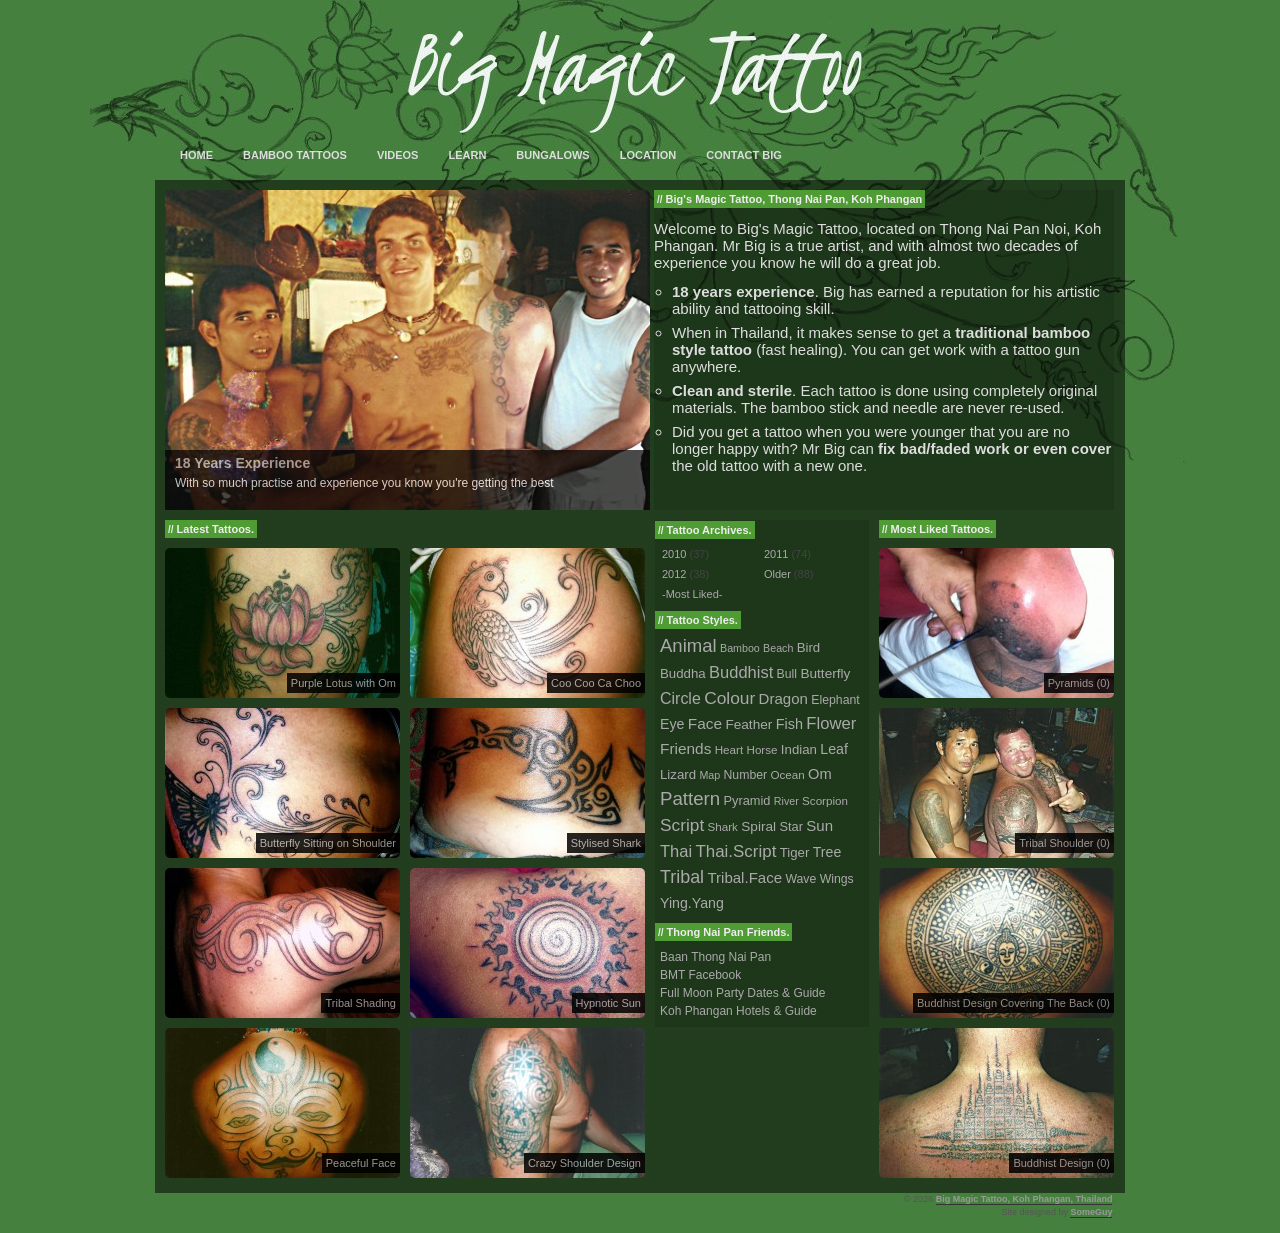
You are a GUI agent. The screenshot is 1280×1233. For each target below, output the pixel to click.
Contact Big (744, 155)
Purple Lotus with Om (343, 683)
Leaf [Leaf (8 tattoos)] (834, 749)
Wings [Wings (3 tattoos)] (837, 879)
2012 (674, 574)
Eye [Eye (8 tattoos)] (672, 724)
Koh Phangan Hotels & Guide (738, 1011)
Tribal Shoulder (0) (1064, 843)
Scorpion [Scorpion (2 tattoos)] (825, 800)
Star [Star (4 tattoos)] (791, 826)
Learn (467, 155)
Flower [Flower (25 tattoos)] (831, 723)
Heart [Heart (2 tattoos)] (729, 749)
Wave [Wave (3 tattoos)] (800, 879)
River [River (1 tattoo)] (786, 801)
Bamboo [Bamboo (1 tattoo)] (740, 648)
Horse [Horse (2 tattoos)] (762, 749)
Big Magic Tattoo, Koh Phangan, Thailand (1024, 1199)
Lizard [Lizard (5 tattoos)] (678, 774)
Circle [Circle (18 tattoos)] (680, 698)
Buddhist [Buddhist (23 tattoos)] (741, 672)
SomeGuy (1091, 1212)
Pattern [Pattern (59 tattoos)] (690, 798)
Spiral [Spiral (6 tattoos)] (758, 826)
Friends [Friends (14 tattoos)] (685, 748)
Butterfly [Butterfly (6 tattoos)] (825, 673)
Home (196, 155)
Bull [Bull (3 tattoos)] (787, 674)
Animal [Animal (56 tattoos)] (688, 645)
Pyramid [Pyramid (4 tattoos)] (747, 800)
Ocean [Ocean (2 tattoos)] (787, 774)
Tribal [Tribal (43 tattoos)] (682, 877)
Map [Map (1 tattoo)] (709, 775)
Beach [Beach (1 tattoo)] (778, 648)
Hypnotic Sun (608, 1003)
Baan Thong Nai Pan (715, 957)
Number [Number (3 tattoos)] (746, 775)
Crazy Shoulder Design (584, 1163)
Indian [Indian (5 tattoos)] (799, 749)
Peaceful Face (361, 1163)
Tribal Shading (360, 1003)
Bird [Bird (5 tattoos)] (809, 647)
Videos (398, 155)
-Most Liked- (692, 594)
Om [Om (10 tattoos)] (820, 774)
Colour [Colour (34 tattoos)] (729, 698)
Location (648, 155)
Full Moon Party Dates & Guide (742, 993)
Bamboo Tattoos (295, 155)
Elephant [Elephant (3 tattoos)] (835, 700)
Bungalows (552, 155)
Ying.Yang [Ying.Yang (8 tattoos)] (692, 903)
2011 (776, 554)
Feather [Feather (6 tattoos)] (748, 724)
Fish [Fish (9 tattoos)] (789, 724)
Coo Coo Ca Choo (596, 683)
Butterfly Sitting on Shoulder (328, 843)
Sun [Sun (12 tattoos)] (819, 825)
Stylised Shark (606, 843)
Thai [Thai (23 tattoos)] (676, 851)
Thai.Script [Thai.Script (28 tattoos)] (735, 851)
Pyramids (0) (1079, 683)
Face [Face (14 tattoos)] (705, 723)
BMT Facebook (700, 975)
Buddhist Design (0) (1061, 1163)
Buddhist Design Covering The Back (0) (1013, 1003)
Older (777, 574)
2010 (674, 554)
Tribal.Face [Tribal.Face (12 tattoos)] (744, 877)
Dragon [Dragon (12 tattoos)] (783, 698)
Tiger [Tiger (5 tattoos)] (795, 852)
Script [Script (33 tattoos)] (682, 825)
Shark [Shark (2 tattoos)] (723, 826)
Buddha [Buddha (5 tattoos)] (683, 673)
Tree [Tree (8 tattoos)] (827, 852)
